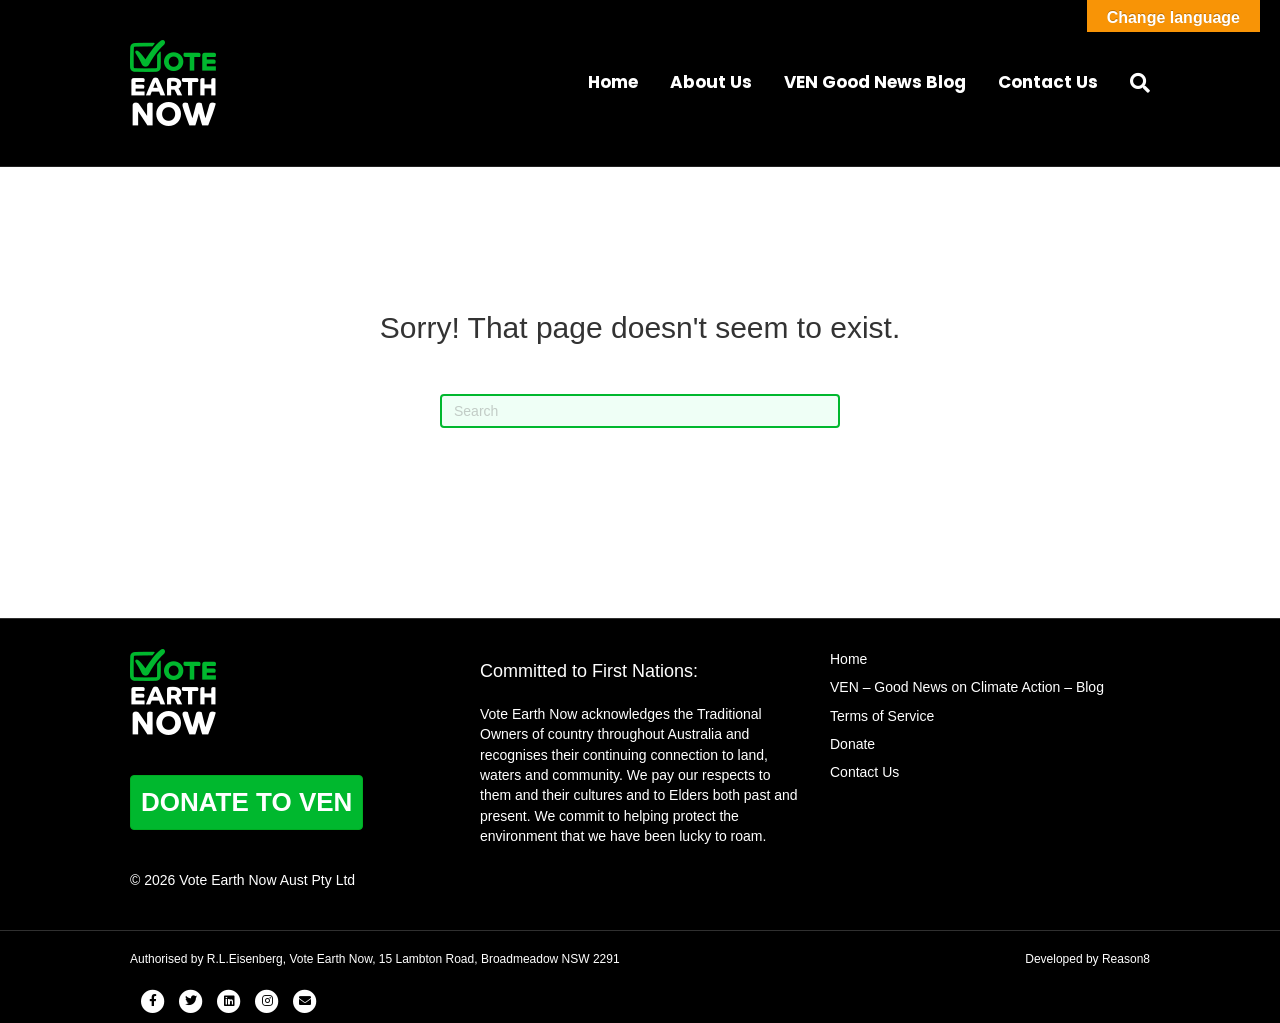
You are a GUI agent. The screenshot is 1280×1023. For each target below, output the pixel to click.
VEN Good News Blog (875, 82)
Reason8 (1126, 959)
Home (613, 82)
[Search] (1132, 83)
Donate (852, 744)
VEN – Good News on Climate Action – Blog (967, 687)
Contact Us (1048, 82)
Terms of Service (882, 716)
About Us (711, 82)
